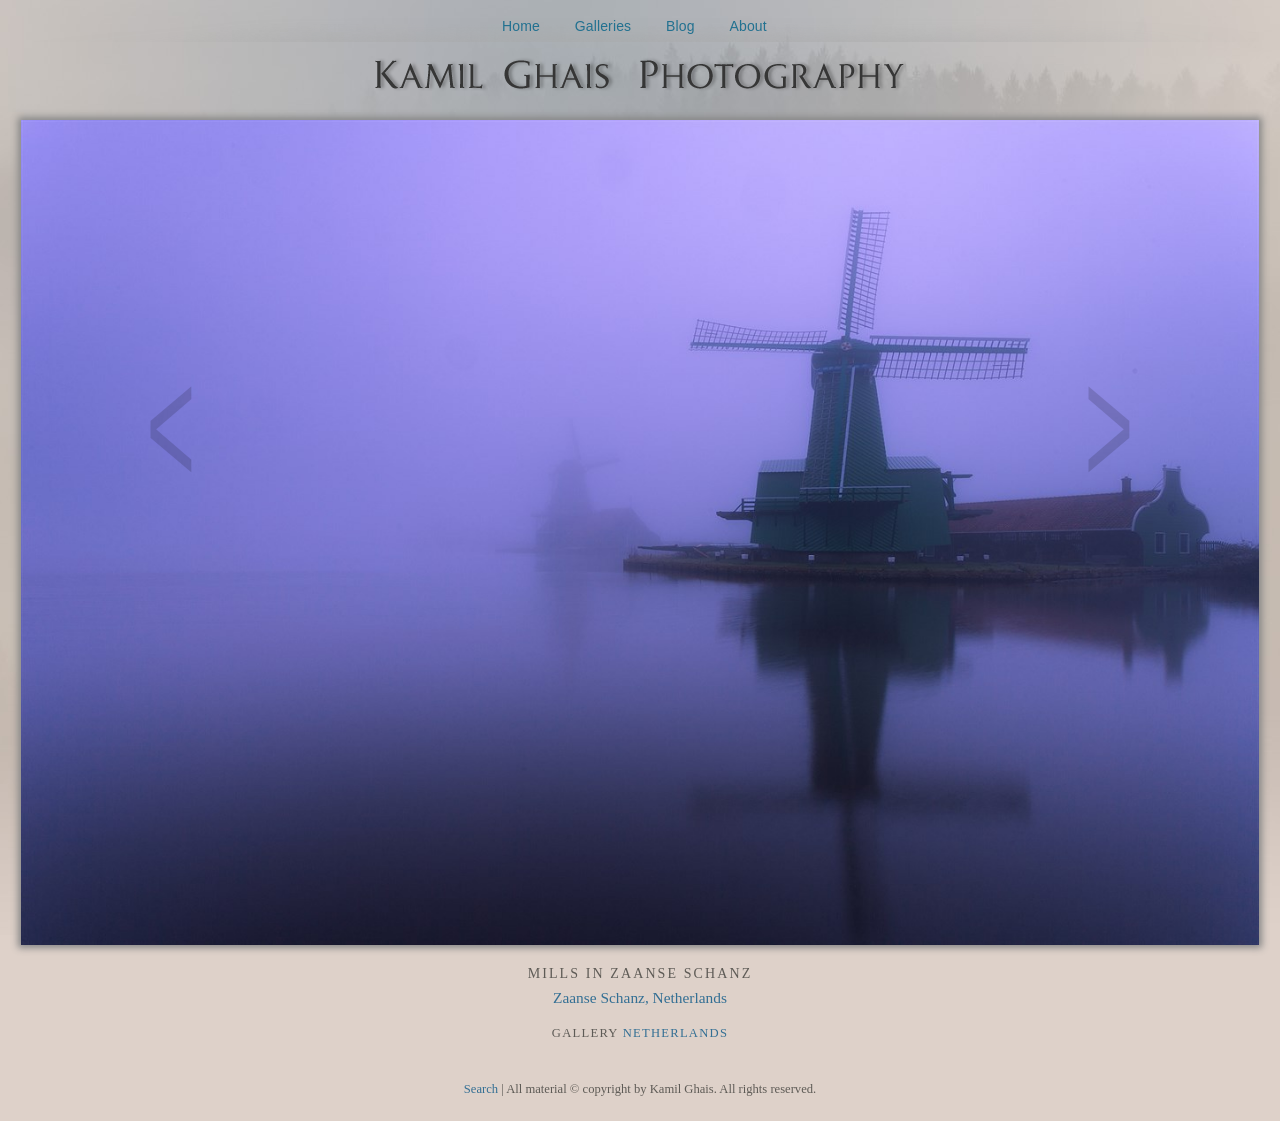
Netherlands (676, 1033)
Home (521, 26)
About (748, 26)
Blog (680, 26)
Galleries (603, 26)
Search (481, 1089)
